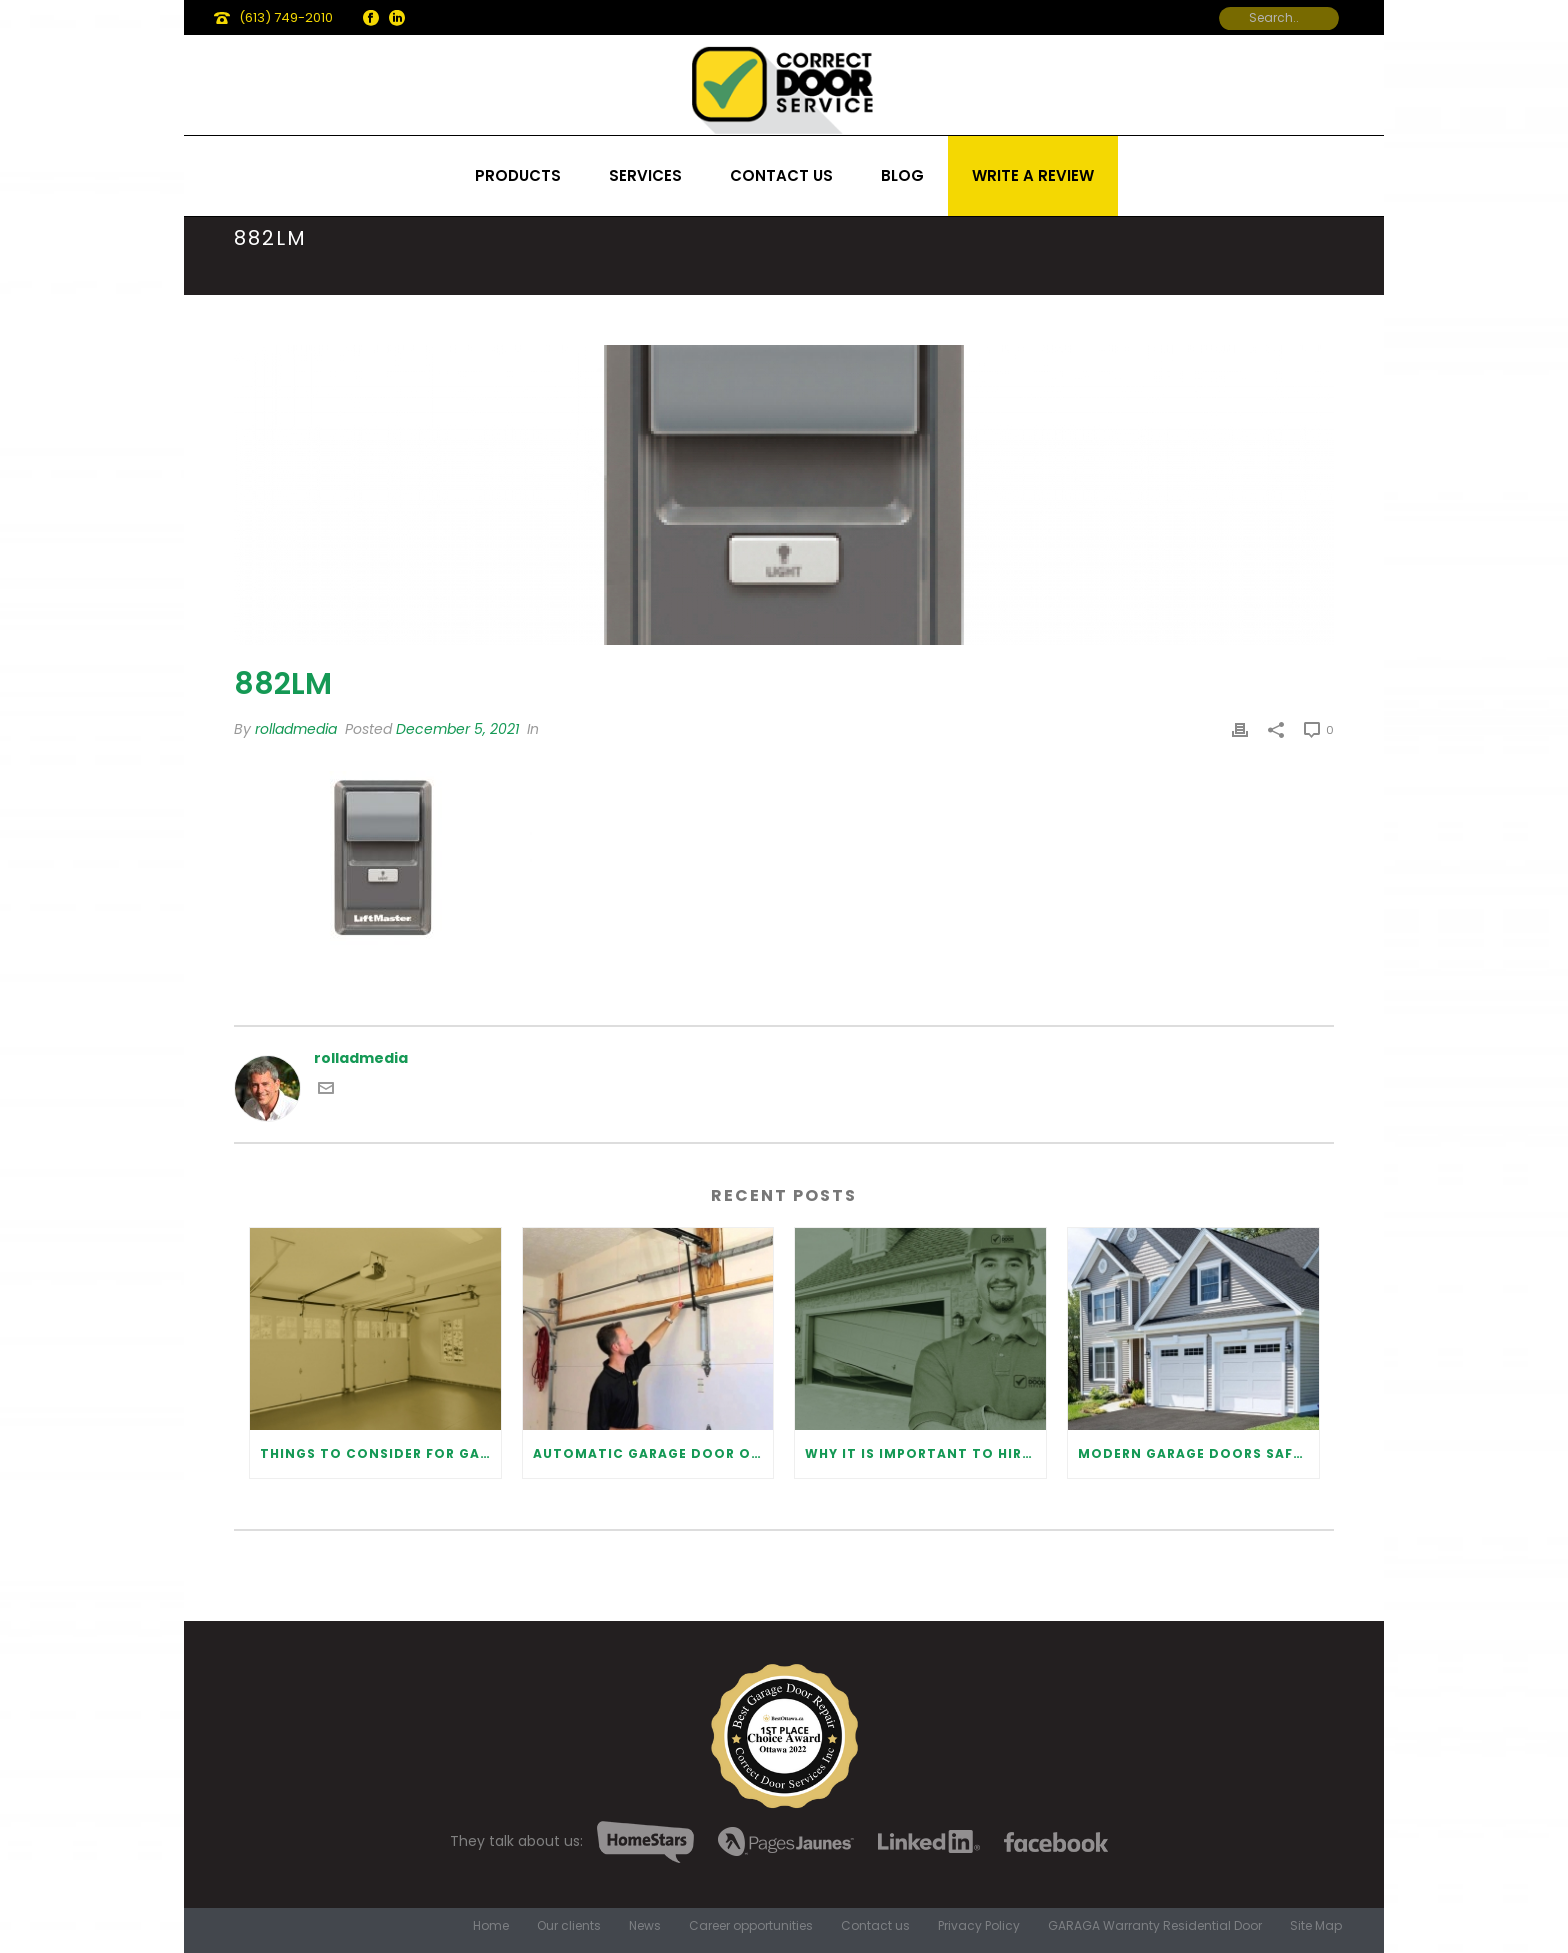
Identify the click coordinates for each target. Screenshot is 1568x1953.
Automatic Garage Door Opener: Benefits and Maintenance (653, 1453)
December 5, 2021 (457, 729)
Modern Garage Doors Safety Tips (1198, 1453)
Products (518, 175)
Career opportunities (751, 1926)
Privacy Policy (979, 1926)
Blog (902, 175)
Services (645, 175)
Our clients (569, 1926)
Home (491, 1926)
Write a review (1033, 175)
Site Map (1316, 1926)
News (645, 1926)
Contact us (781, 175)
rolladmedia (296, 729)
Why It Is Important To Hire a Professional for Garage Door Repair (925, 1453)
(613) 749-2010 (286, 17)
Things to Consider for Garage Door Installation (380, 1453)
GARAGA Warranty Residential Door (1155, 1926)
